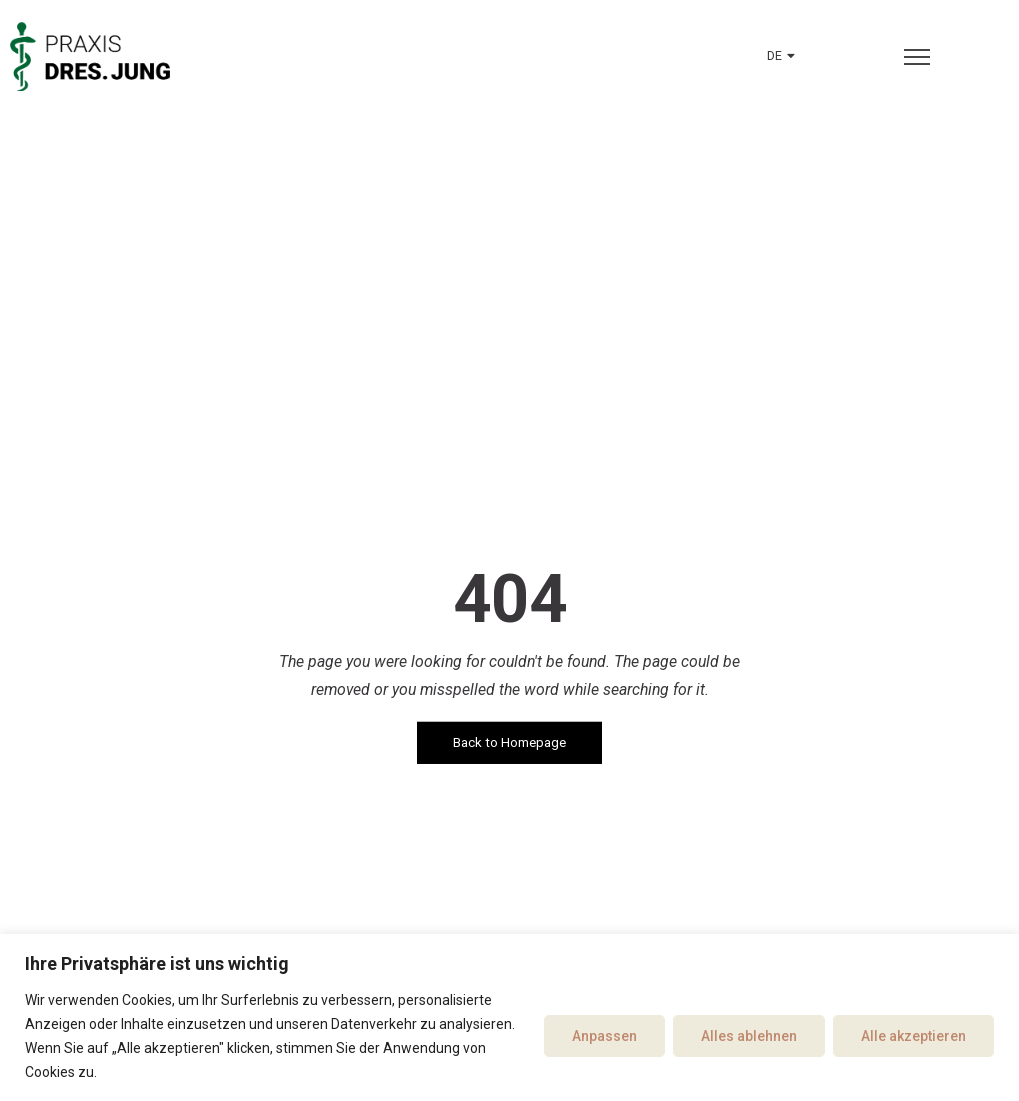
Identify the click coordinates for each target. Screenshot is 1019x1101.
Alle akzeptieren (913, 1036)
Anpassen (604, 1036)
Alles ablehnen (749, 1036)
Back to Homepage (509, 742)
